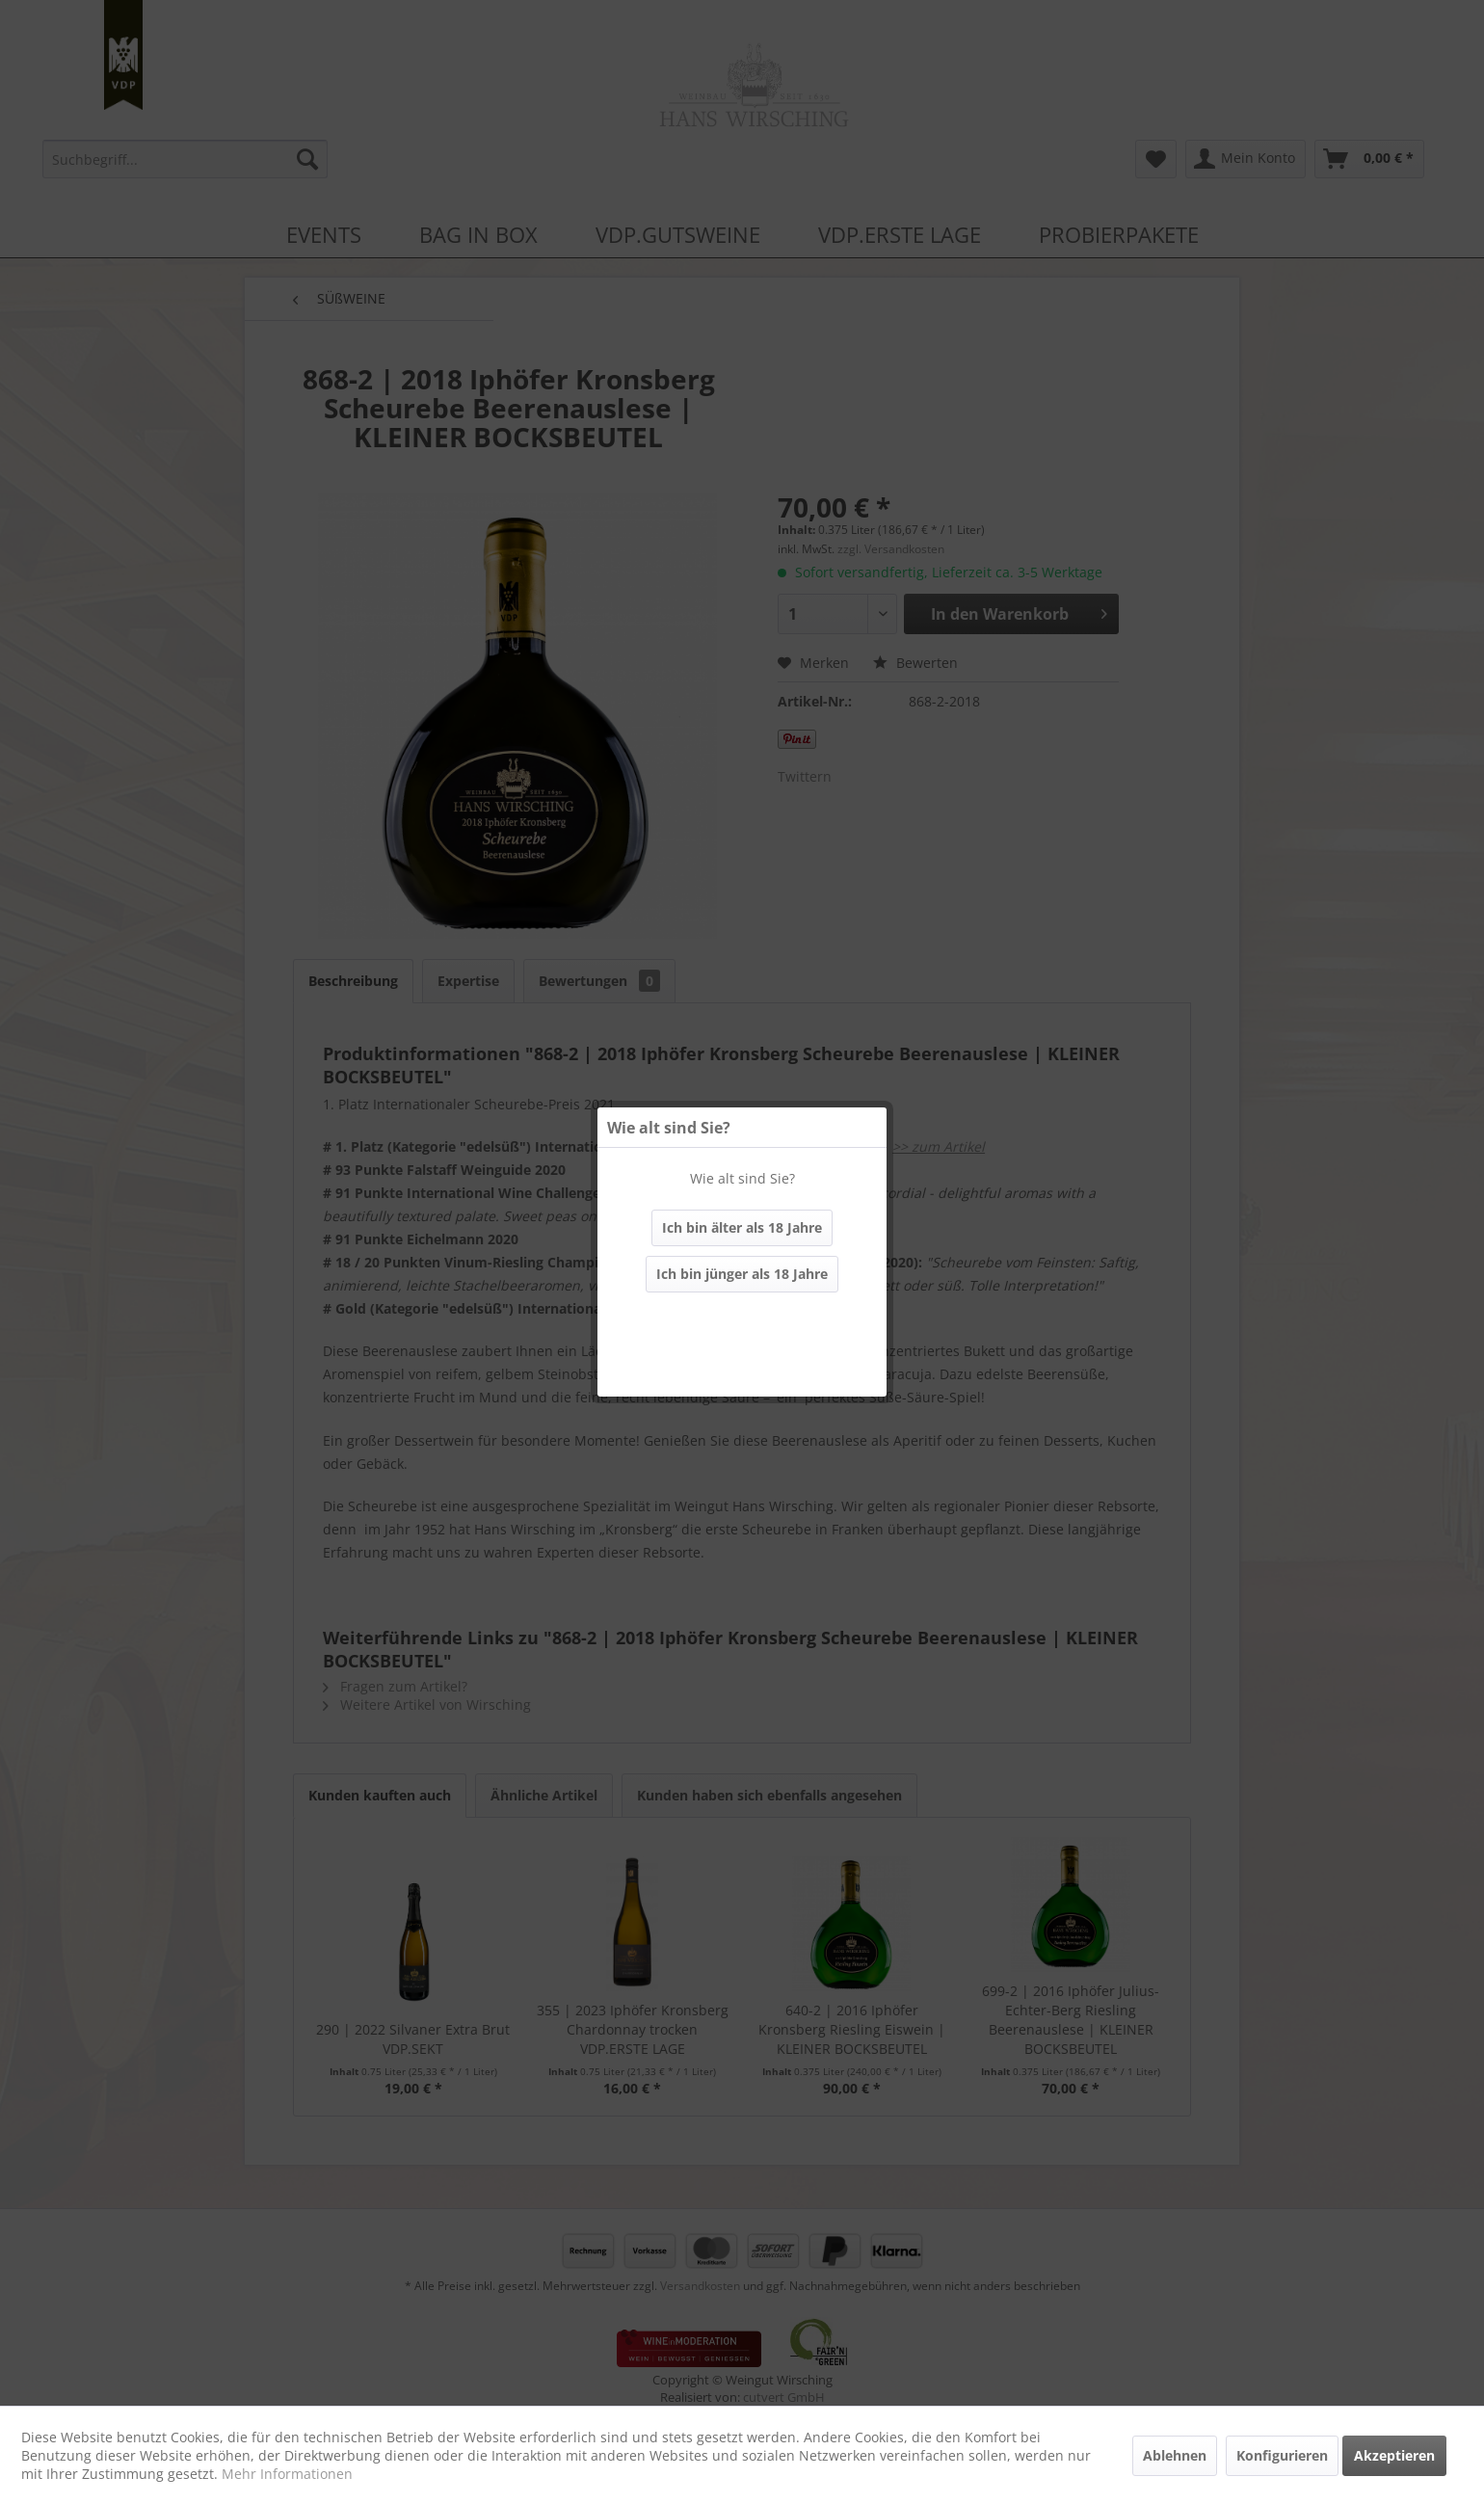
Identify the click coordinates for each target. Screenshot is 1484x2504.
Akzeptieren (1394, 2455)
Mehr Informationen (287, 2473)
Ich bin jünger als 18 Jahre (742, 1274)
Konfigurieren (1282, 2455)
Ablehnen (1174, 2455)
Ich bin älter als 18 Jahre (742, 1227)
